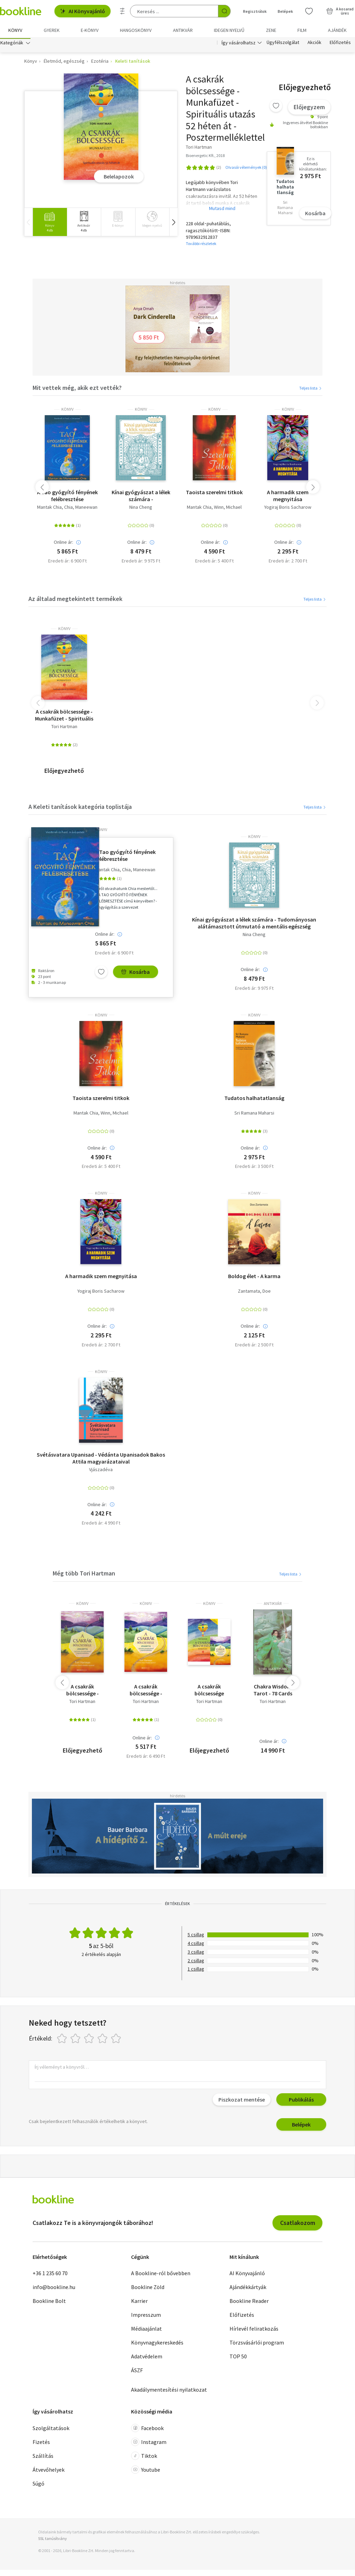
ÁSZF (137, 2372)
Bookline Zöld (147, 2289)
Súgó (38, 2485)
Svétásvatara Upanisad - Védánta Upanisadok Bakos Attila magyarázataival (101, 1460)
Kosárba (315, 215)
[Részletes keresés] (122, 11)
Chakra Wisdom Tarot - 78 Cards (272, 1692)
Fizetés (41, 2443)
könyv (67, 411)
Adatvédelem (146, 2358)
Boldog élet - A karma (254, 1277)
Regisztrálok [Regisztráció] (255, 11)
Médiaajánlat (146, 2330)
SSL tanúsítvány (52, 2540)
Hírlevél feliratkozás (254, 2330)
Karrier (139, 2302)
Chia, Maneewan (80, 509)
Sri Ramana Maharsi (254, 1115)
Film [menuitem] (301, 30)
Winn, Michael (228, 509)
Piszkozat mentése (241, 2101)
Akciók (314, 44)
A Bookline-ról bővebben (160, 2275)
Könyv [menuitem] (15, 30)
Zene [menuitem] (271, 30)
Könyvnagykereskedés (157, 2344)
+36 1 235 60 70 (50, 2275)
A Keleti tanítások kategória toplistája (80, 808)
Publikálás (301, 2101)
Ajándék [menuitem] (337, 30)
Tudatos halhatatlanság (254, 1099)
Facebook (147, 2430)
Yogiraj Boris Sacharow (287, 509)
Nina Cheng (140, 509)
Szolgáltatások (51, 2429)
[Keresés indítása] (224, 11)
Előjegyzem (309, 109)
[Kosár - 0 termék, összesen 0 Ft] (340, 11)
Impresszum (146, 2316)
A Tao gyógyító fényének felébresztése (67, 498)
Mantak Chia (49, 509)
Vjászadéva (101, 1471)
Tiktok (144, 2457)
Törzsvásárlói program (257, 2344)
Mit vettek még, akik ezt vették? (77, 389)
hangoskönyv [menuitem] (135, 30)
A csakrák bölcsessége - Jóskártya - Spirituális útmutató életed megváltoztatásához (82, 1692)
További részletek (201, 245)
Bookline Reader (249, 2302)
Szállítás (43, 2457)
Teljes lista (310, 390)
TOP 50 (238, 2358)
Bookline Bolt (49, 2302)
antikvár (273, 1605)
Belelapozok (119, 178)
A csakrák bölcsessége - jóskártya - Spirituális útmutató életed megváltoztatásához (145, 1692)
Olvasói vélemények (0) (246, 169)
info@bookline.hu (54, 2289)
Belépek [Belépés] (285, 11)
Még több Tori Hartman (84, 1575)
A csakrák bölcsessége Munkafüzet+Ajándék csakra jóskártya (209, 1692)
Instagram (148, 2443)
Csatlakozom (297, 2224)
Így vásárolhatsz (239, 44)
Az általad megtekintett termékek (75, 600)
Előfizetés (340, 44)
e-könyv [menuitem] (89, 30)
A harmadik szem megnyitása (288, 498)
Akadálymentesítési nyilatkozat (169, 2391)
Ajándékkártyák (248, 2289)
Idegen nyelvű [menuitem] (229, 30)
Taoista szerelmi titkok (214, 494)
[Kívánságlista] (309, 11)
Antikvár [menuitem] (183, 30)
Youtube (145, 2471)
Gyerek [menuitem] (52, 30)
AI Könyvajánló (82, 11)
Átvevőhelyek (48, 2471)
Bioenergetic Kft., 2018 (205, 157)
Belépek (301, 2126)
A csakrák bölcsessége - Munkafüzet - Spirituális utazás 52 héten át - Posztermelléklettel (64, 717)
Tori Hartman (64, 729)
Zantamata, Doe (254, 1293)
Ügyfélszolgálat (283, 44)
